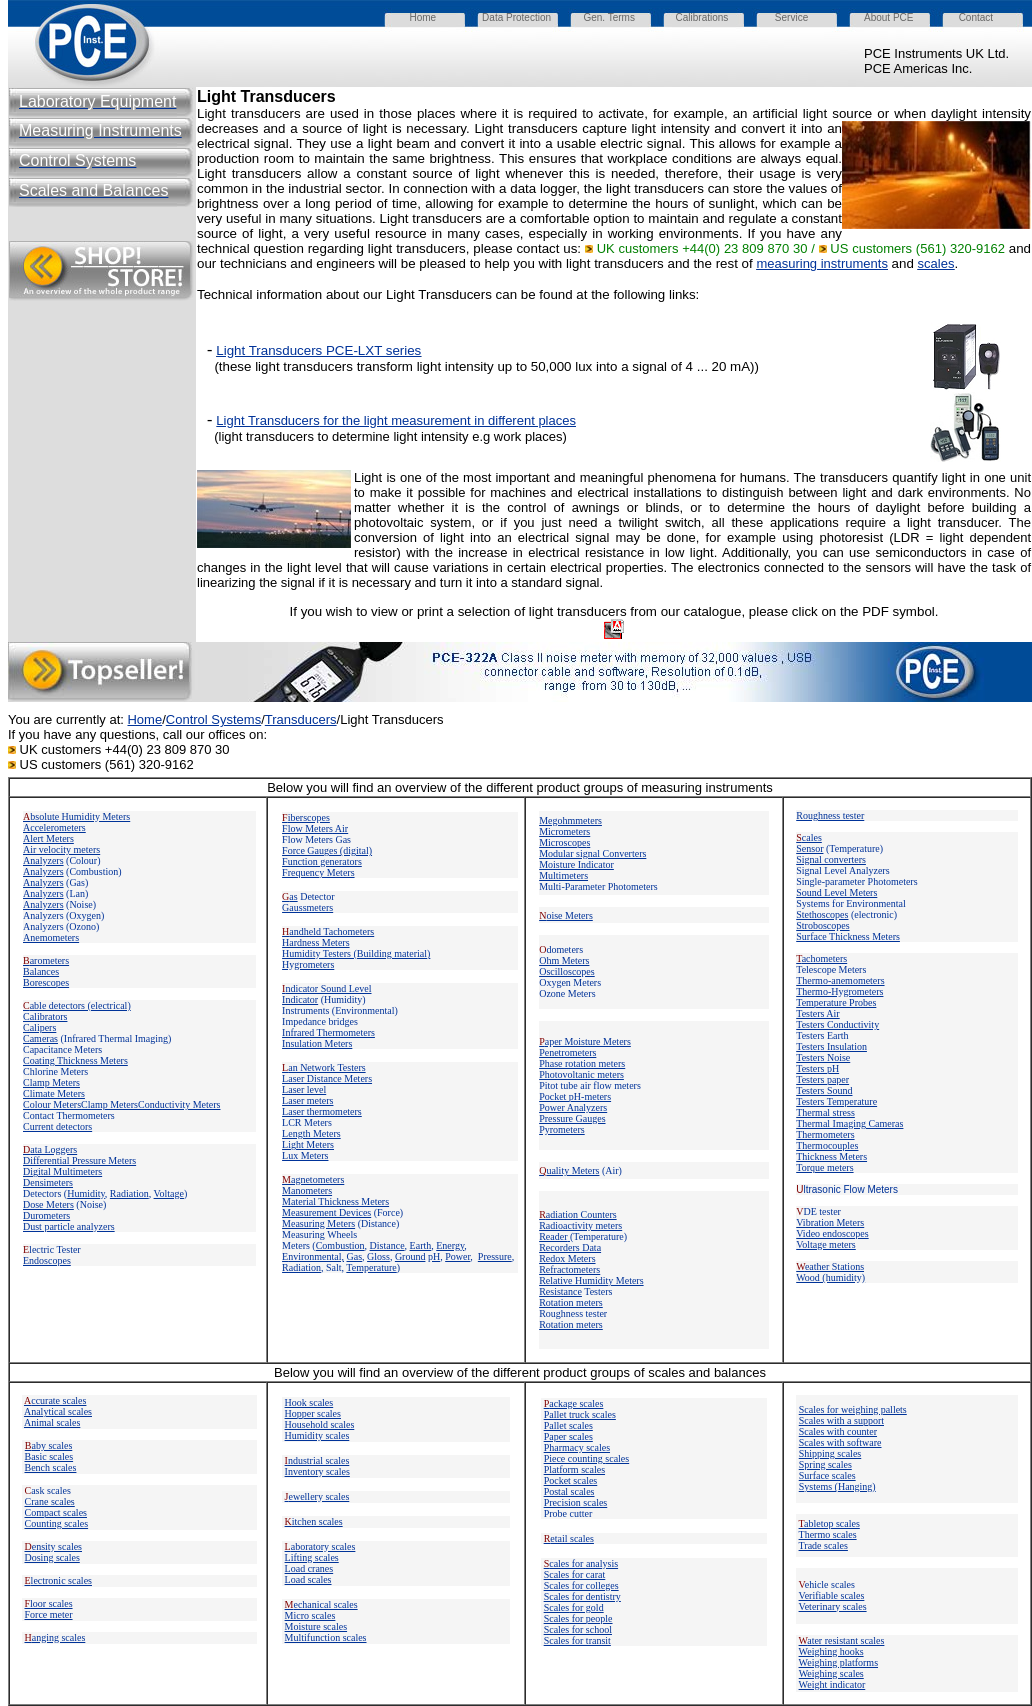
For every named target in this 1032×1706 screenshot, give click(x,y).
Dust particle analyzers (69, 1226)
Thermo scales (828, 1534)
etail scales (569, 1538)
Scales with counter (838, 1431)
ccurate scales (55, 1400)
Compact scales (56, 1512)
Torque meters (824, 1167)
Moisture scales (316, 1626)
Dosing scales (52, 1557)
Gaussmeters (307, 907)
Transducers (301, 719)
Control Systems (213, 719)
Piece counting (575, 1458)
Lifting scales (312, 1557)
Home (144, 719)
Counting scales (57, 1523)
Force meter (49, 1614)
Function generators (322, 861)
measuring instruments (822, 263)
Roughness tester (830, 815)
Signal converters (831, 859)
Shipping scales (830, 1453)
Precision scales (576, 1502)
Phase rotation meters (582, 1063)
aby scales (49, 1445)
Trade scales (823, 1545)
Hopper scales (313, 1413)
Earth (421, 1245)
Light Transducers (396, 420)
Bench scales (51, 1467)
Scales (575, 1574)
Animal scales (52, 1422)
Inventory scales (317, 1471)
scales (936, 263)
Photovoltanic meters (581, 1074)
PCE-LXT (352, 350)
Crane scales (50, 1501)
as (290, 896)
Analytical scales (58, 1411)
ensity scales (54, 1546)
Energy (450, 1245)
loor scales (49, 1603)
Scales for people (578, 1618)
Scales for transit (577, 1640)
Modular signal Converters (592, 853)
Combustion (340, 1245)
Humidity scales (317, 1435)
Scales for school (578, 1629)
